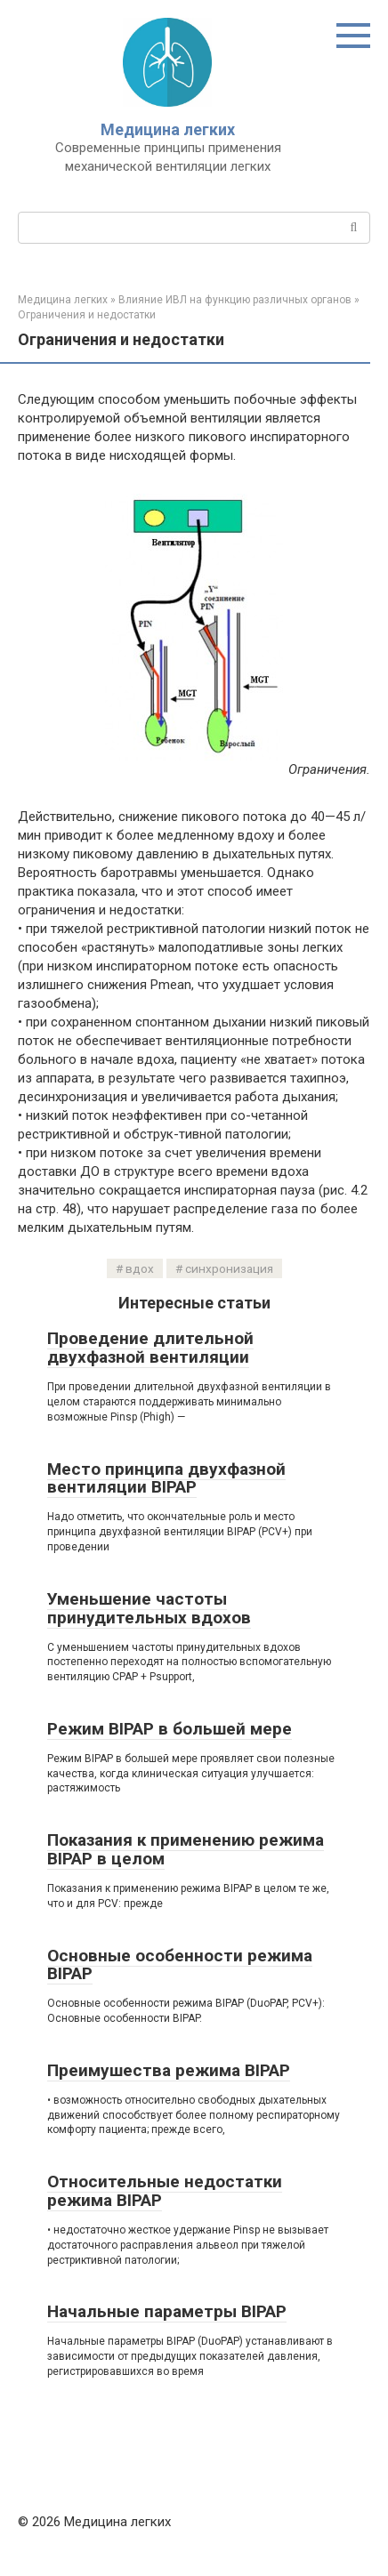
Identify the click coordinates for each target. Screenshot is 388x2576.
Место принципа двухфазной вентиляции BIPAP (166, 1478)
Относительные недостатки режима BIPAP (164, 2190)
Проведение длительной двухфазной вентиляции (150, 1347)
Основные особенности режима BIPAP (179, 1964)
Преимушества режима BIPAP (168, 2070)
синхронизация (229, 1268)
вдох (139, 1268)
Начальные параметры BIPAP (167, 2311)
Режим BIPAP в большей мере (169, 1729)
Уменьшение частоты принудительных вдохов (149, 1608)
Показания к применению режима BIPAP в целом (185, 1849)
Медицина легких (168, 129)
